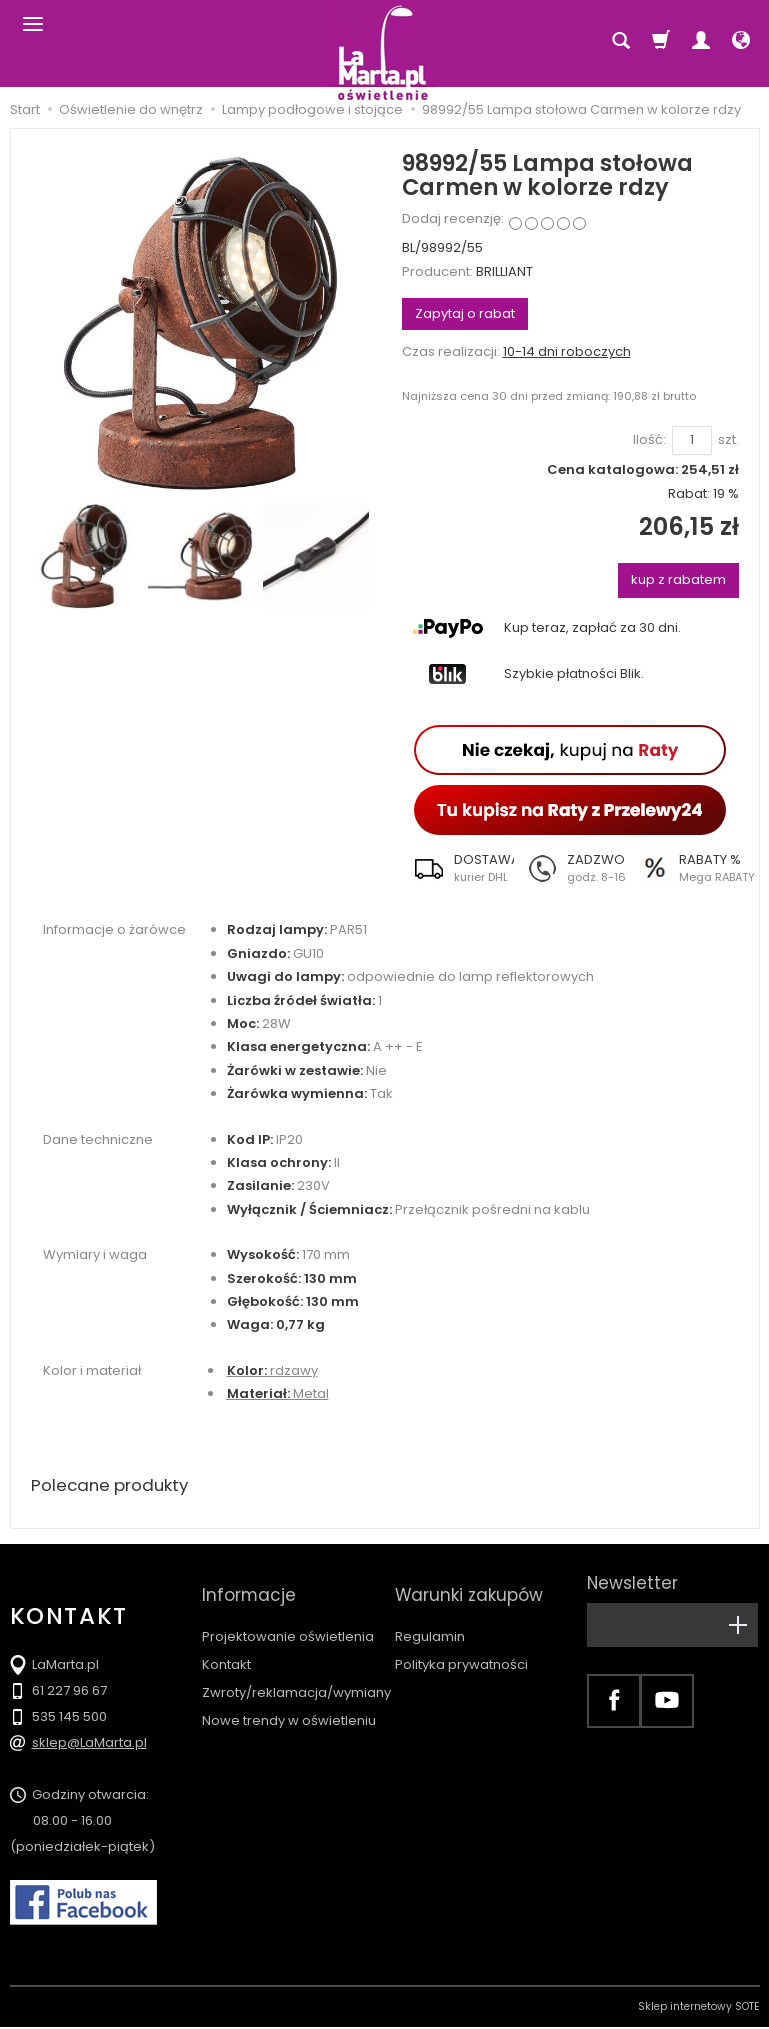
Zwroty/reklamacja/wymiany (296, 1674)
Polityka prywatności (461, 1646)
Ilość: (649, 440)
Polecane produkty (115, 1486)
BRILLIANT (504, 271)
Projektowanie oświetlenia (288, 1618)
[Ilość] (692, 440)
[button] (458, 868)
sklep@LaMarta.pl (89, 1744)
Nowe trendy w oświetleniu (289, 1702)
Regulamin (430, 1618)
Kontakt (226, 1646)
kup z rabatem (678, 579)
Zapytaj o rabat (465, 313)
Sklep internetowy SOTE (699, 2008)
